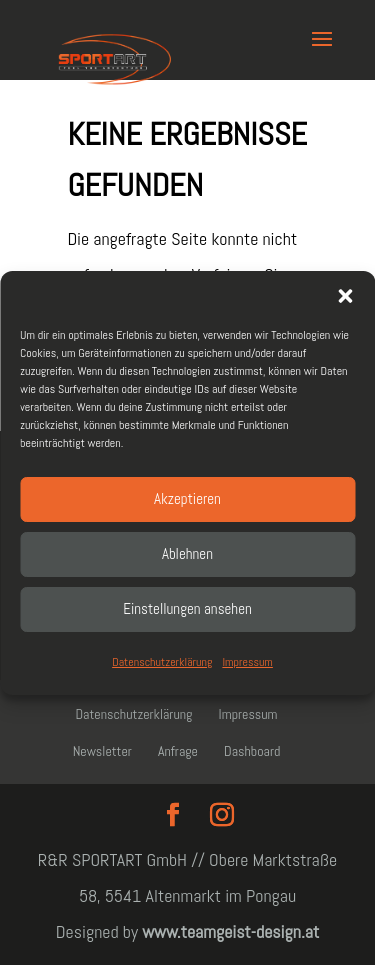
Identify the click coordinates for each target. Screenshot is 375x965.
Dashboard (252, 751)
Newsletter (102, 751)
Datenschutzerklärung (162, 662)
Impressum (247, 662)
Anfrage (178, 751)
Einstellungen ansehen (187, 608)
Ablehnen (187, 553)
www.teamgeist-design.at (230, 931)
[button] (345, 296)
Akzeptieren (187, 498)
